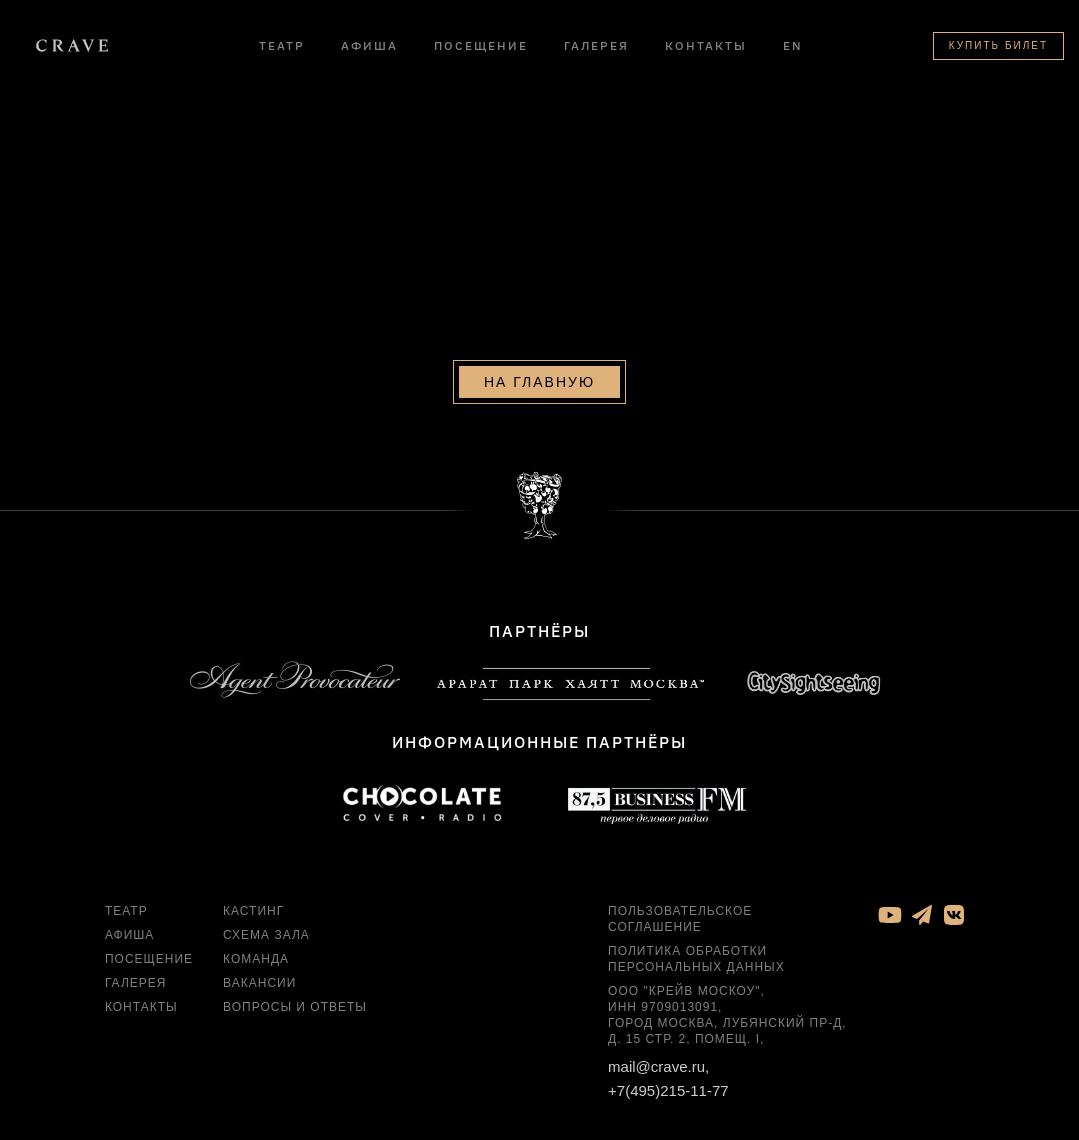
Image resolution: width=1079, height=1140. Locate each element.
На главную (539, 394)
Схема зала (266, 948)
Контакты (706, 45)
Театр (282, 45)
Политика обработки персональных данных (696, 972)
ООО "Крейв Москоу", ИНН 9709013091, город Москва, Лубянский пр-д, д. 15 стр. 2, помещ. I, (727, 1028)
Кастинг (253, 924)
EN (793, 45)
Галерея (596, 45)
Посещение (481, 45)
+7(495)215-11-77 (668, 1103)
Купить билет (998, 45)
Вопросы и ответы (295, 1020)
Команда (256, 972)
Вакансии (259, 996)
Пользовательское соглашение (680, 932)
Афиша (369, 45)
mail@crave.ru (656, 1079)
